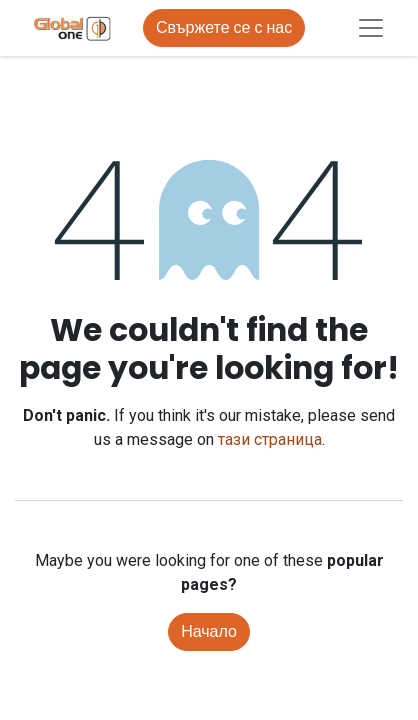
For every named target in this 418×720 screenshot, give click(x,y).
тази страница (270, 439)
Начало (209, 631)
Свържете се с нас (224, 27)
